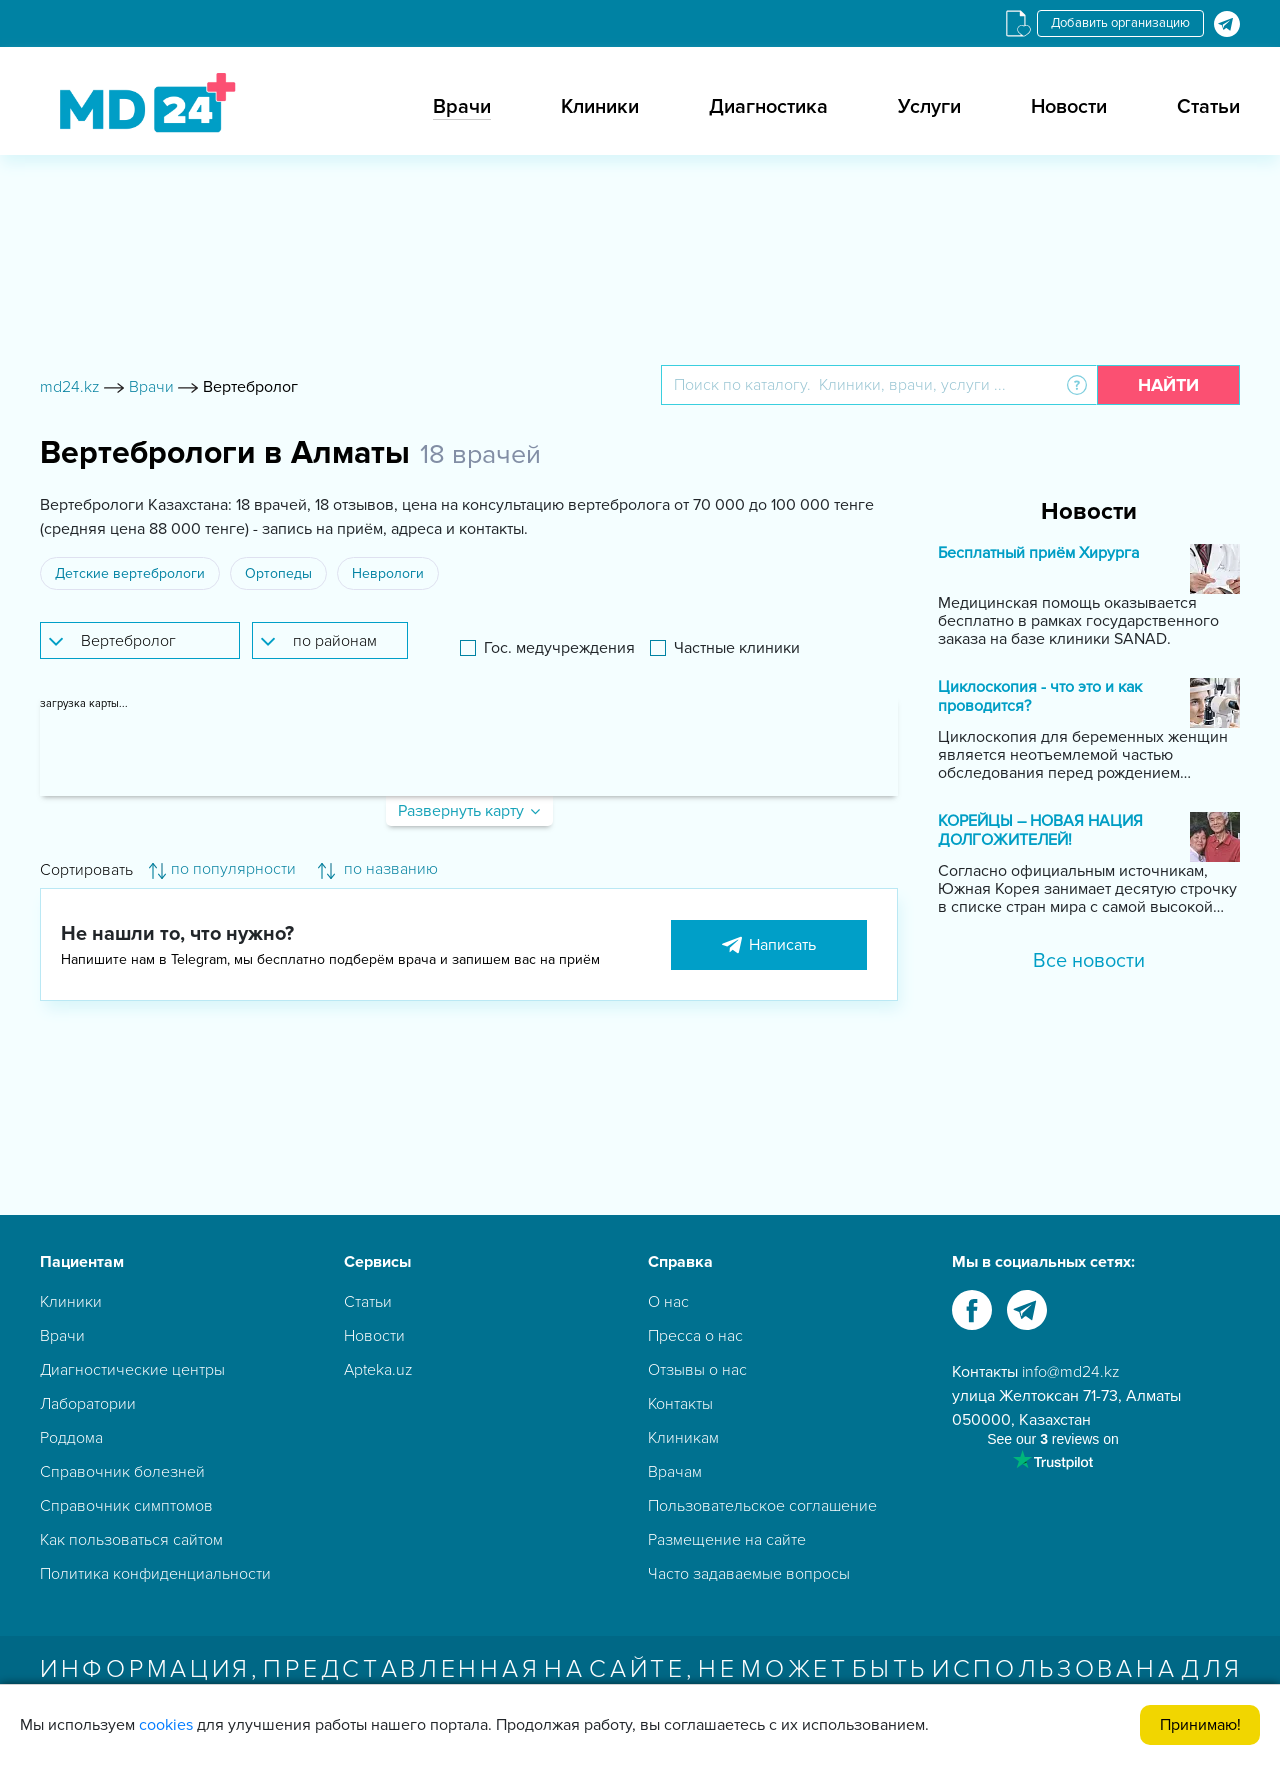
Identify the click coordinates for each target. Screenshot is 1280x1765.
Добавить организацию (1120, 23)
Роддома (71, 1438)
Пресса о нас (695, 1336)
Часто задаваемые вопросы (749, 1574)
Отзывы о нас (697, 1370)
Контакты (680, 1404)
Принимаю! (1200, 1725)
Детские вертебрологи (130, 573)
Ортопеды (278, 573)
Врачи (462, 107)
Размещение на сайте (727, 1540)
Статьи (1208, 107)
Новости (1069, 107)
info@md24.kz (1071, 1372)
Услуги (929, 107)
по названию (378, 869)
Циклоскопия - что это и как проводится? (1040, 697)
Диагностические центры (132, 1370)
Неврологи (388, 573)
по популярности (222, 869)
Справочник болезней (122, 1472)
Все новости (1089, 961)
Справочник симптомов (126, 1506)
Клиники (600, 107)
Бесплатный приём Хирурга (1038, 553)
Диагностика (768, 107)
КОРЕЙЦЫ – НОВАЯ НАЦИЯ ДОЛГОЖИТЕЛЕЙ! (1040, 831)
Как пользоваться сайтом (131, 1540)
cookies (166, 1725)
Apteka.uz (378, 1370)
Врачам (675, 1472)
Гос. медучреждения (559, 648)
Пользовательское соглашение (762, 1506)
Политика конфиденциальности (155, 1574)
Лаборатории (88, 1404)
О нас (668, 1302)
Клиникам (683, 1438)
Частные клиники (737, 648)
